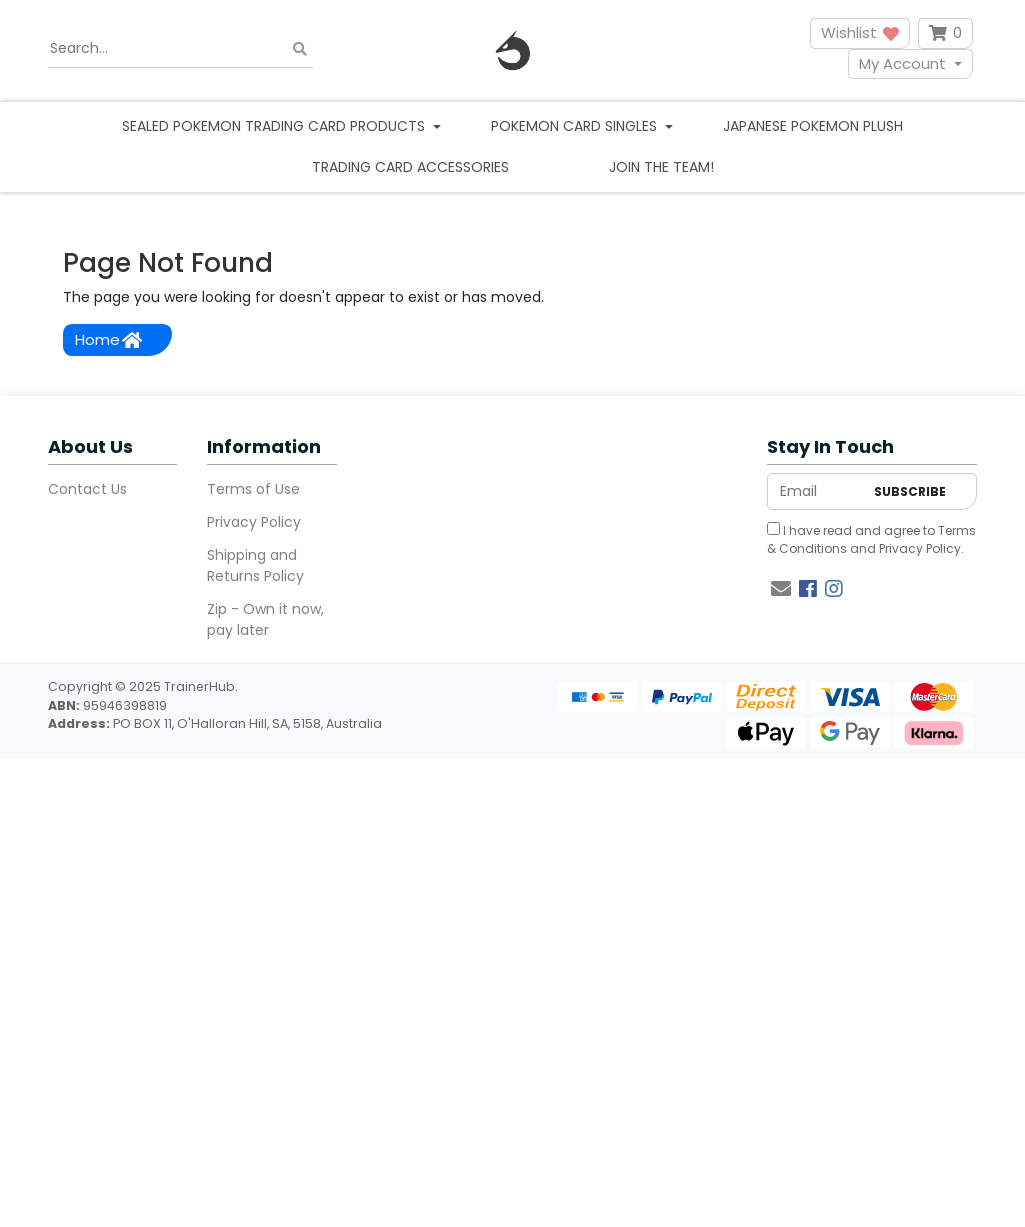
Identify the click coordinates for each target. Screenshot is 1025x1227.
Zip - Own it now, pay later (265, 619)
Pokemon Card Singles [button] (576, 126)
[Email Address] (815, 491)
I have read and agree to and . (871, 539)
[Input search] (180, 49)
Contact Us (87, 489)
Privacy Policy (254, 522)
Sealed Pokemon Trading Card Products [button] (275, 126)
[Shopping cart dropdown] (945, 33)
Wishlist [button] (860, 32)
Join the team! (661, 167)
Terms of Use (253, 489)
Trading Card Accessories (410, 167)
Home (108, 339)
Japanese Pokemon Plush (813, 126)
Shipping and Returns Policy (255, 565)
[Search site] (300, 48)
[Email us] (781, 589)
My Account (902, 63)
